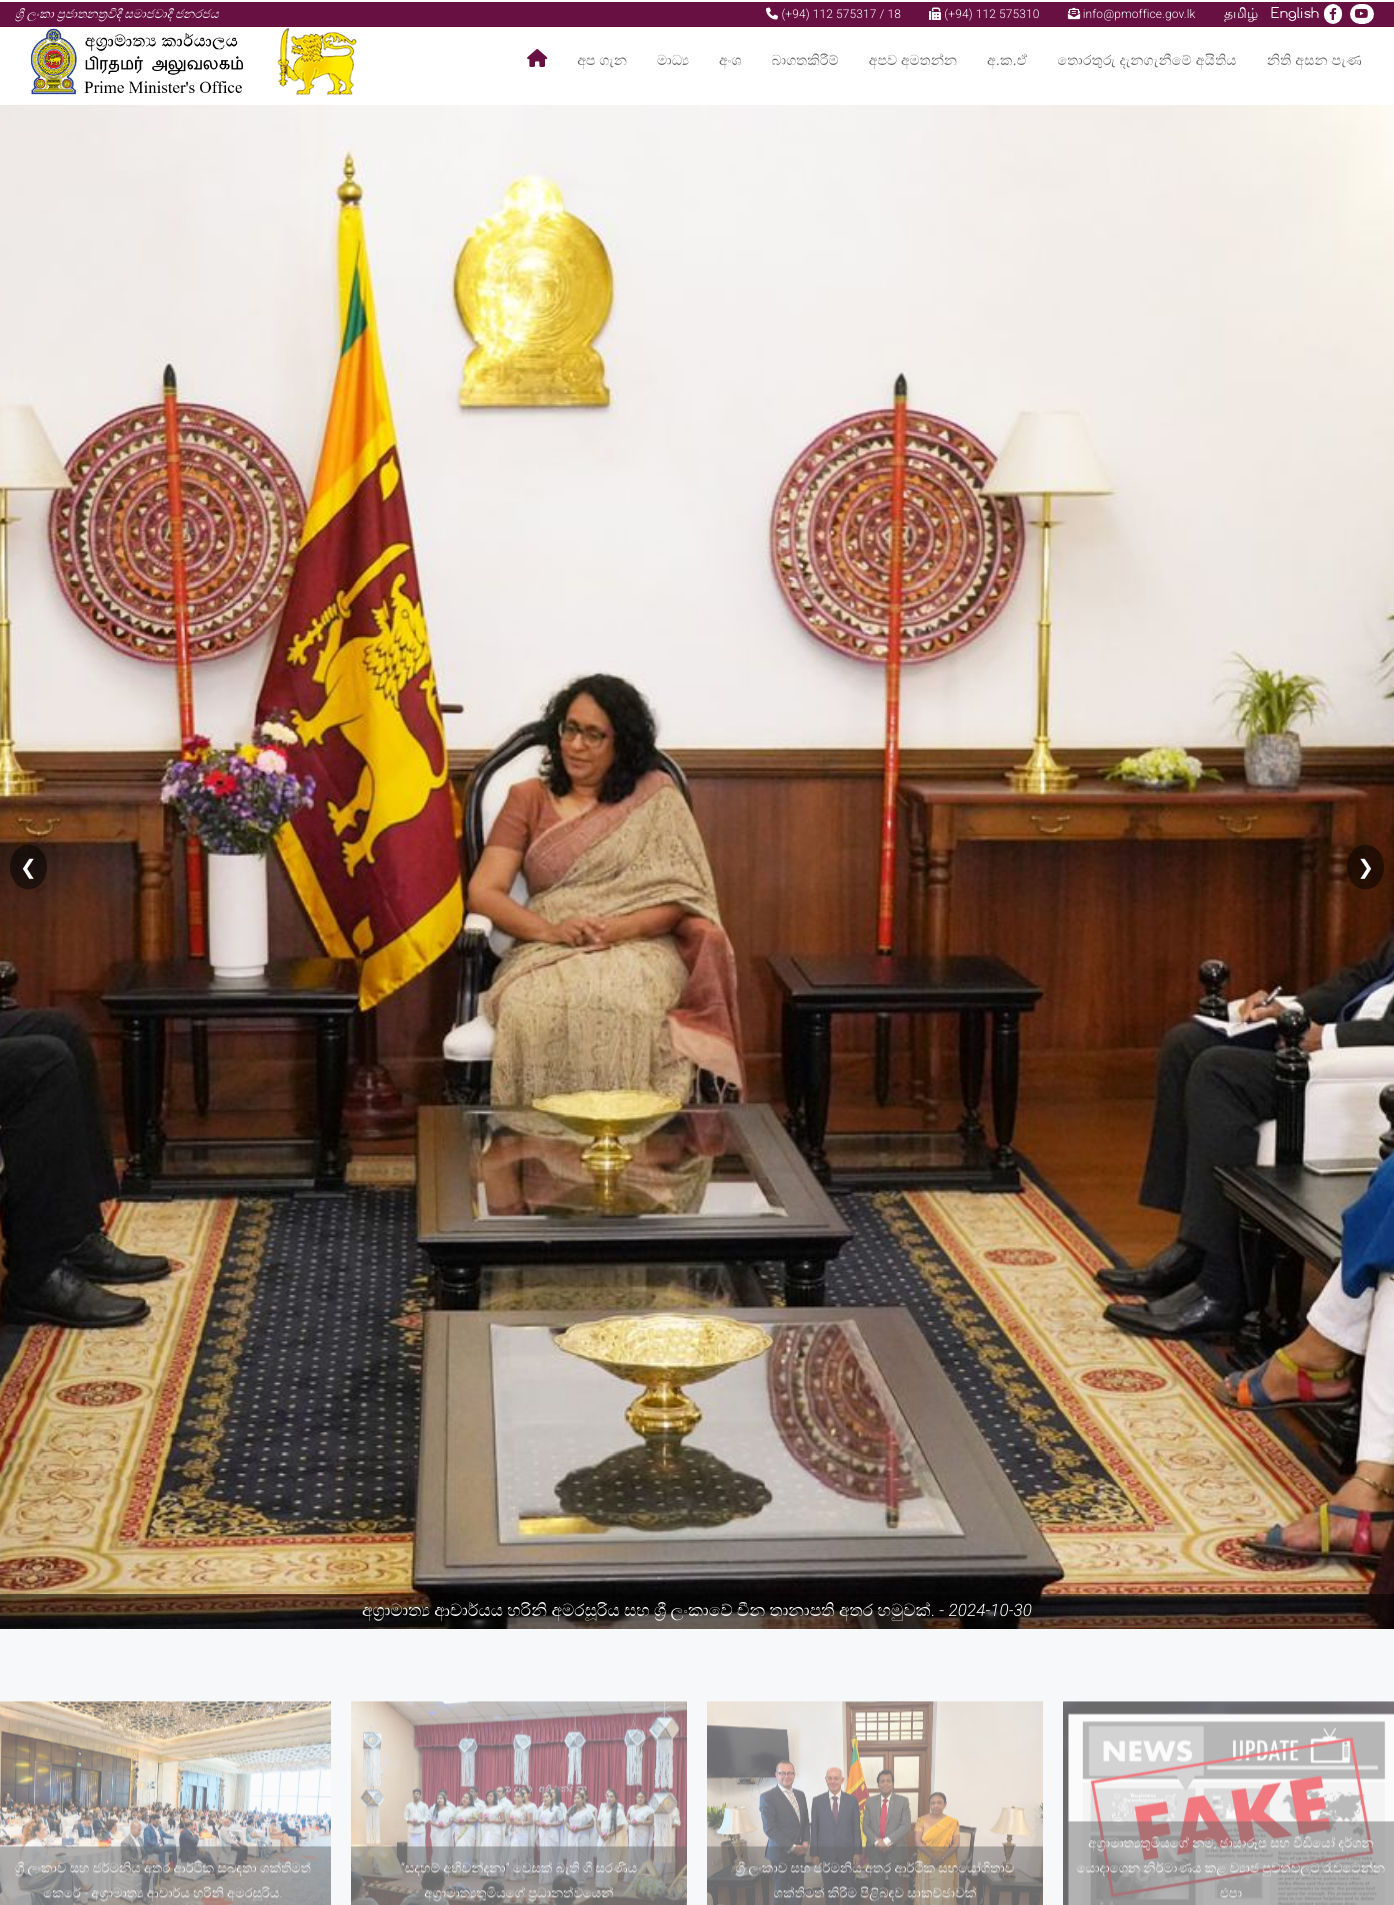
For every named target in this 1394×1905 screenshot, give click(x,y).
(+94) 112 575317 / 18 (833, 12)
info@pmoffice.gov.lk (1132, 12)
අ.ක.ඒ (1007, 59)
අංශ (730, 59)
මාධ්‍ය (673, 59)
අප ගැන (602, 59)
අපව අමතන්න (913, 59)
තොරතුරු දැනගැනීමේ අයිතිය (1147, 59)
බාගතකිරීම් (805, 59)
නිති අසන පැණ (1314, 59)
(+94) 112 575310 (984, 12)
